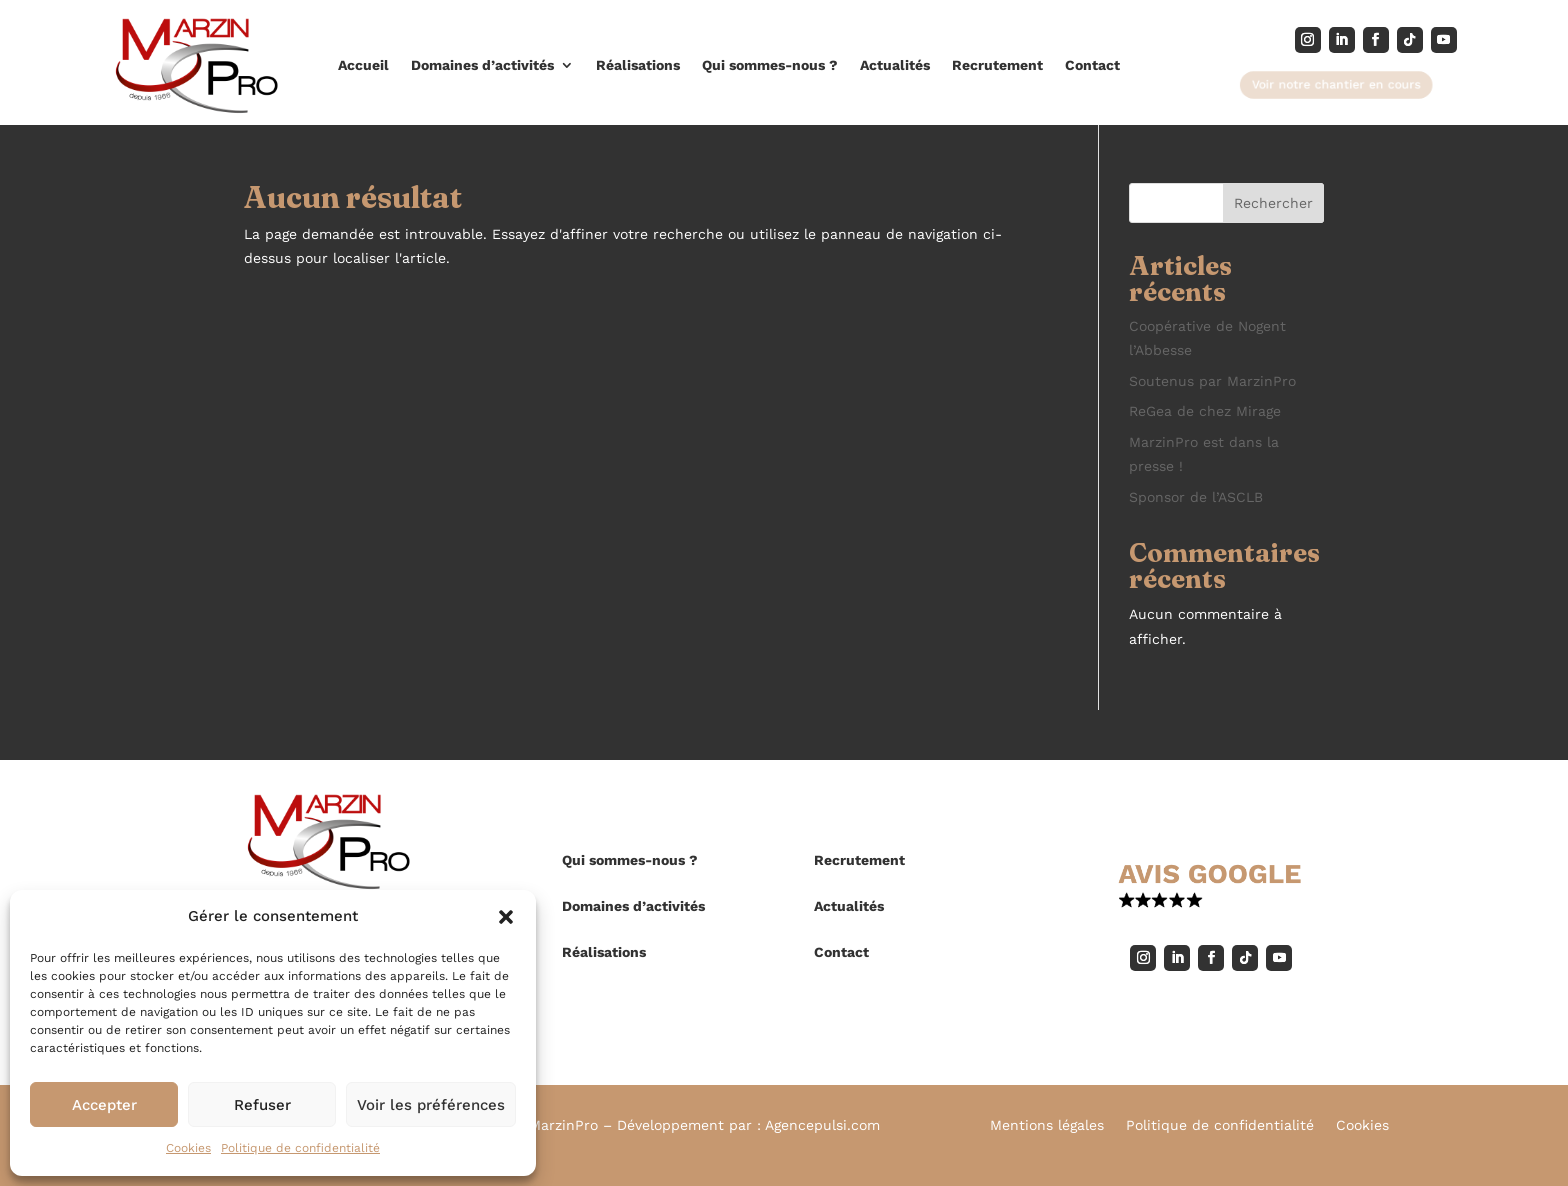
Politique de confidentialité (300, 1148)
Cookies (188, 1148)
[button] (506, 917)
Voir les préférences (431, 1105)
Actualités (895, 65)
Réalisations (638, 65)
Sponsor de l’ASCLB (1196, 497)
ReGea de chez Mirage (1205, 411)
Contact (1092, 65)
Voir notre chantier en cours (1336, 84)
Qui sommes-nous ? (770, 65)
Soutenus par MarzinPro (1212, 381)
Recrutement (997, 65)
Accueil (363, 65)
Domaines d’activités (482, 65)
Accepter (104, 1105)
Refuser (262, 1105)
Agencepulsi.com (822, 1125)
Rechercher (1273, 203)
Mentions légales (1047, 1125)
